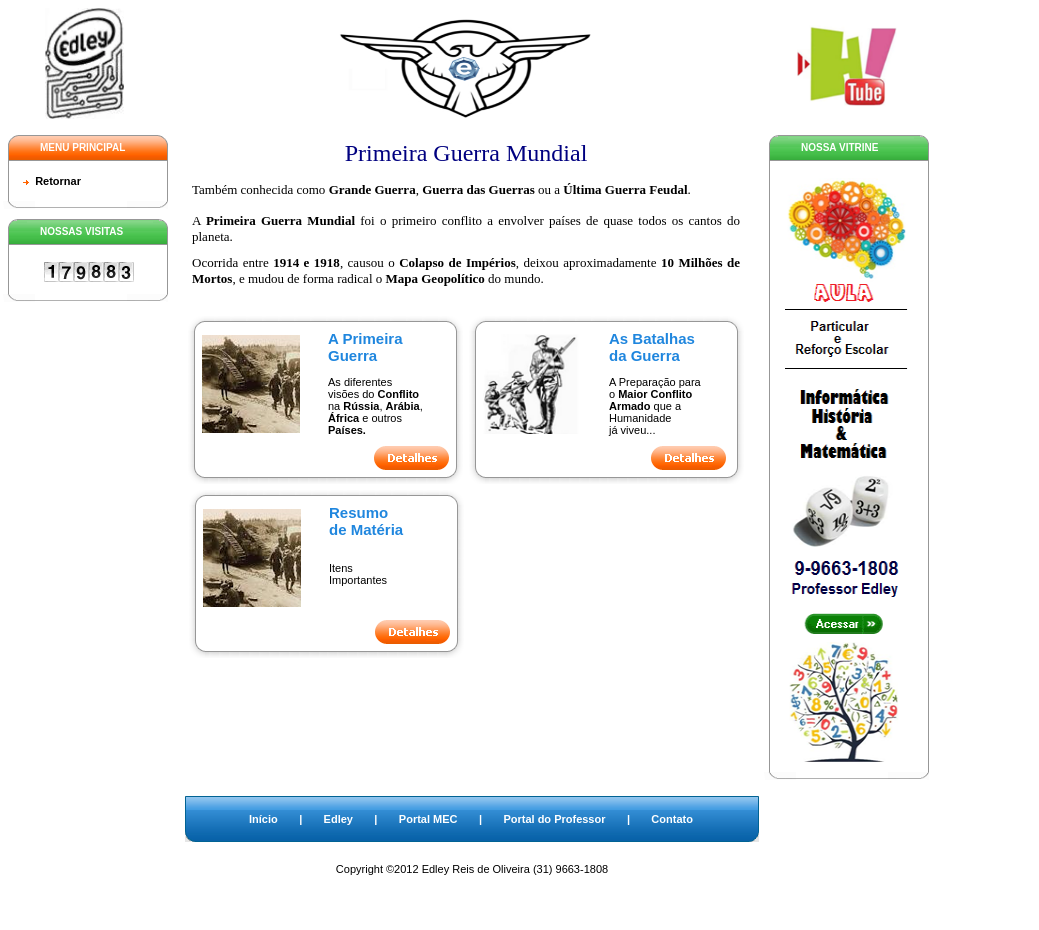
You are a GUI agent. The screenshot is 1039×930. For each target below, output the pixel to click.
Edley (338, 819)
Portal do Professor (554, 819)
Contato (672, 819)
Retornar (58, 181)
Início (263, 819)
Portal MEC (428, 819)
